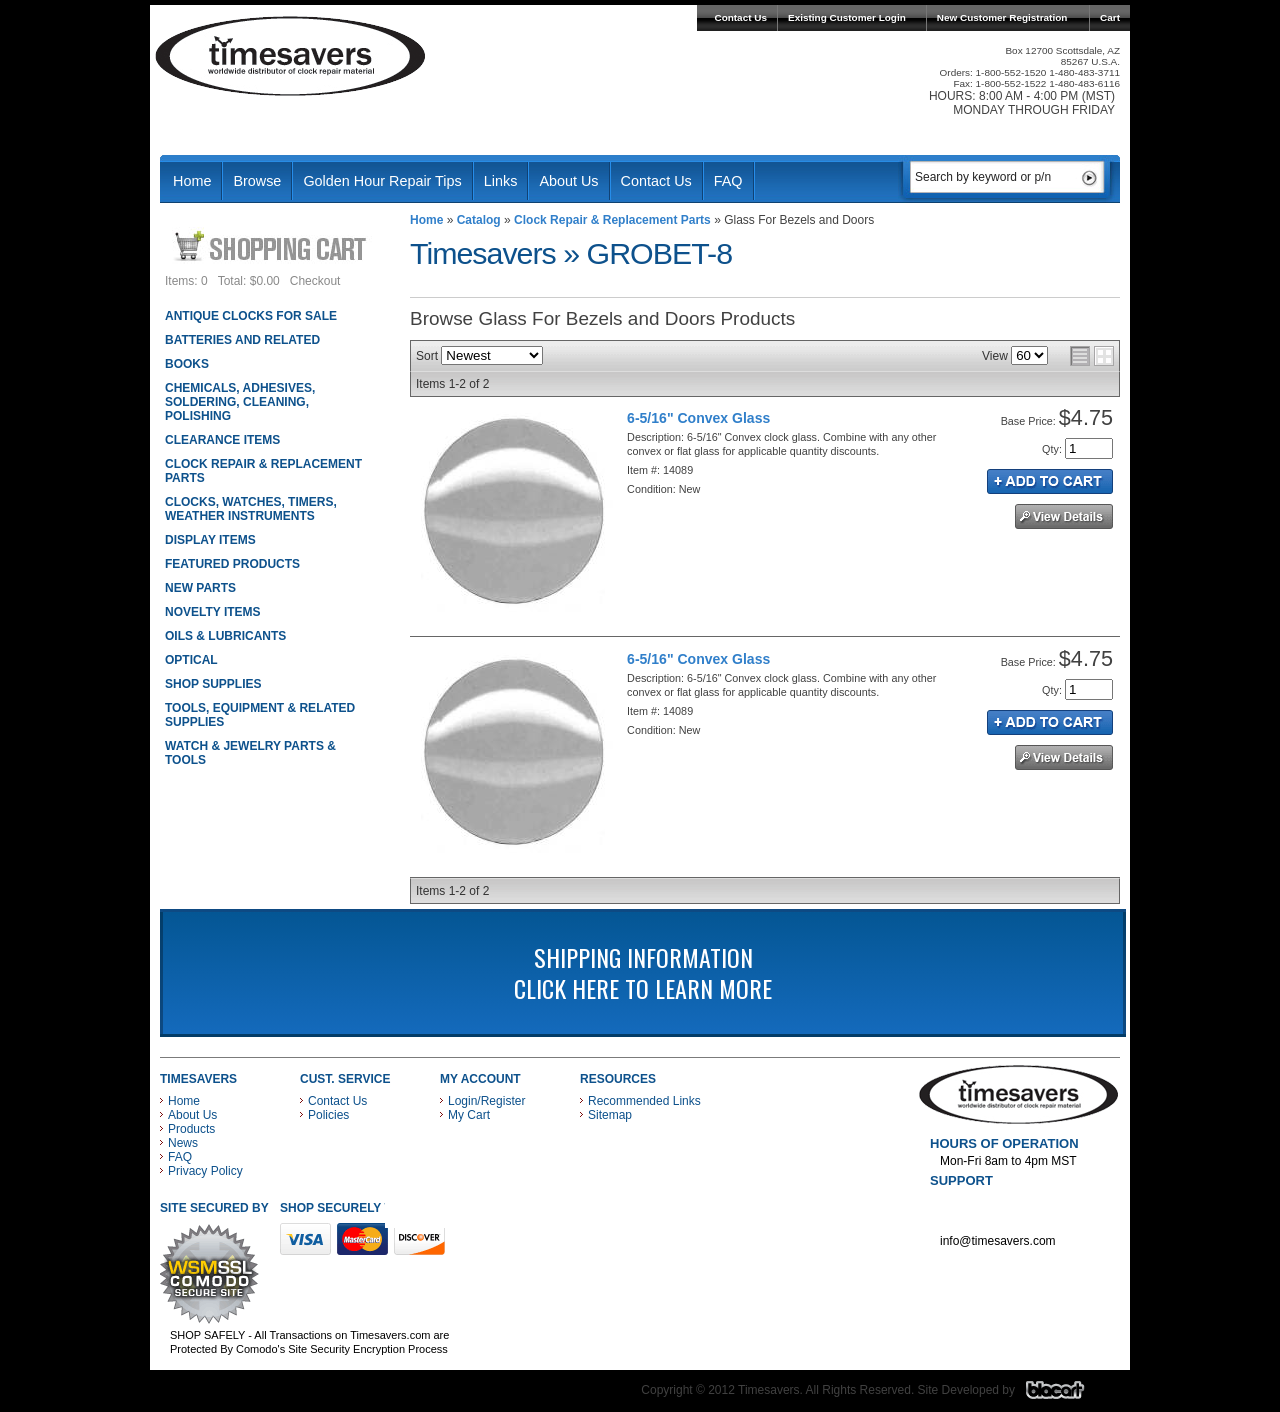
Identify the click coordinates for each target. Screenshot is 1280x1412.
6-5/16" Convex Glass (698, 418)
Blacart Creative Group (1067, 1395)
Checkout (315, 281)
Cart (1110, 17)
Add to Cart (1050, 481)
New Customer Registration (1002, 17)
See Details (1064, 516)
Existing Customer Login (847, 17)
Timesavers (291, 56)
